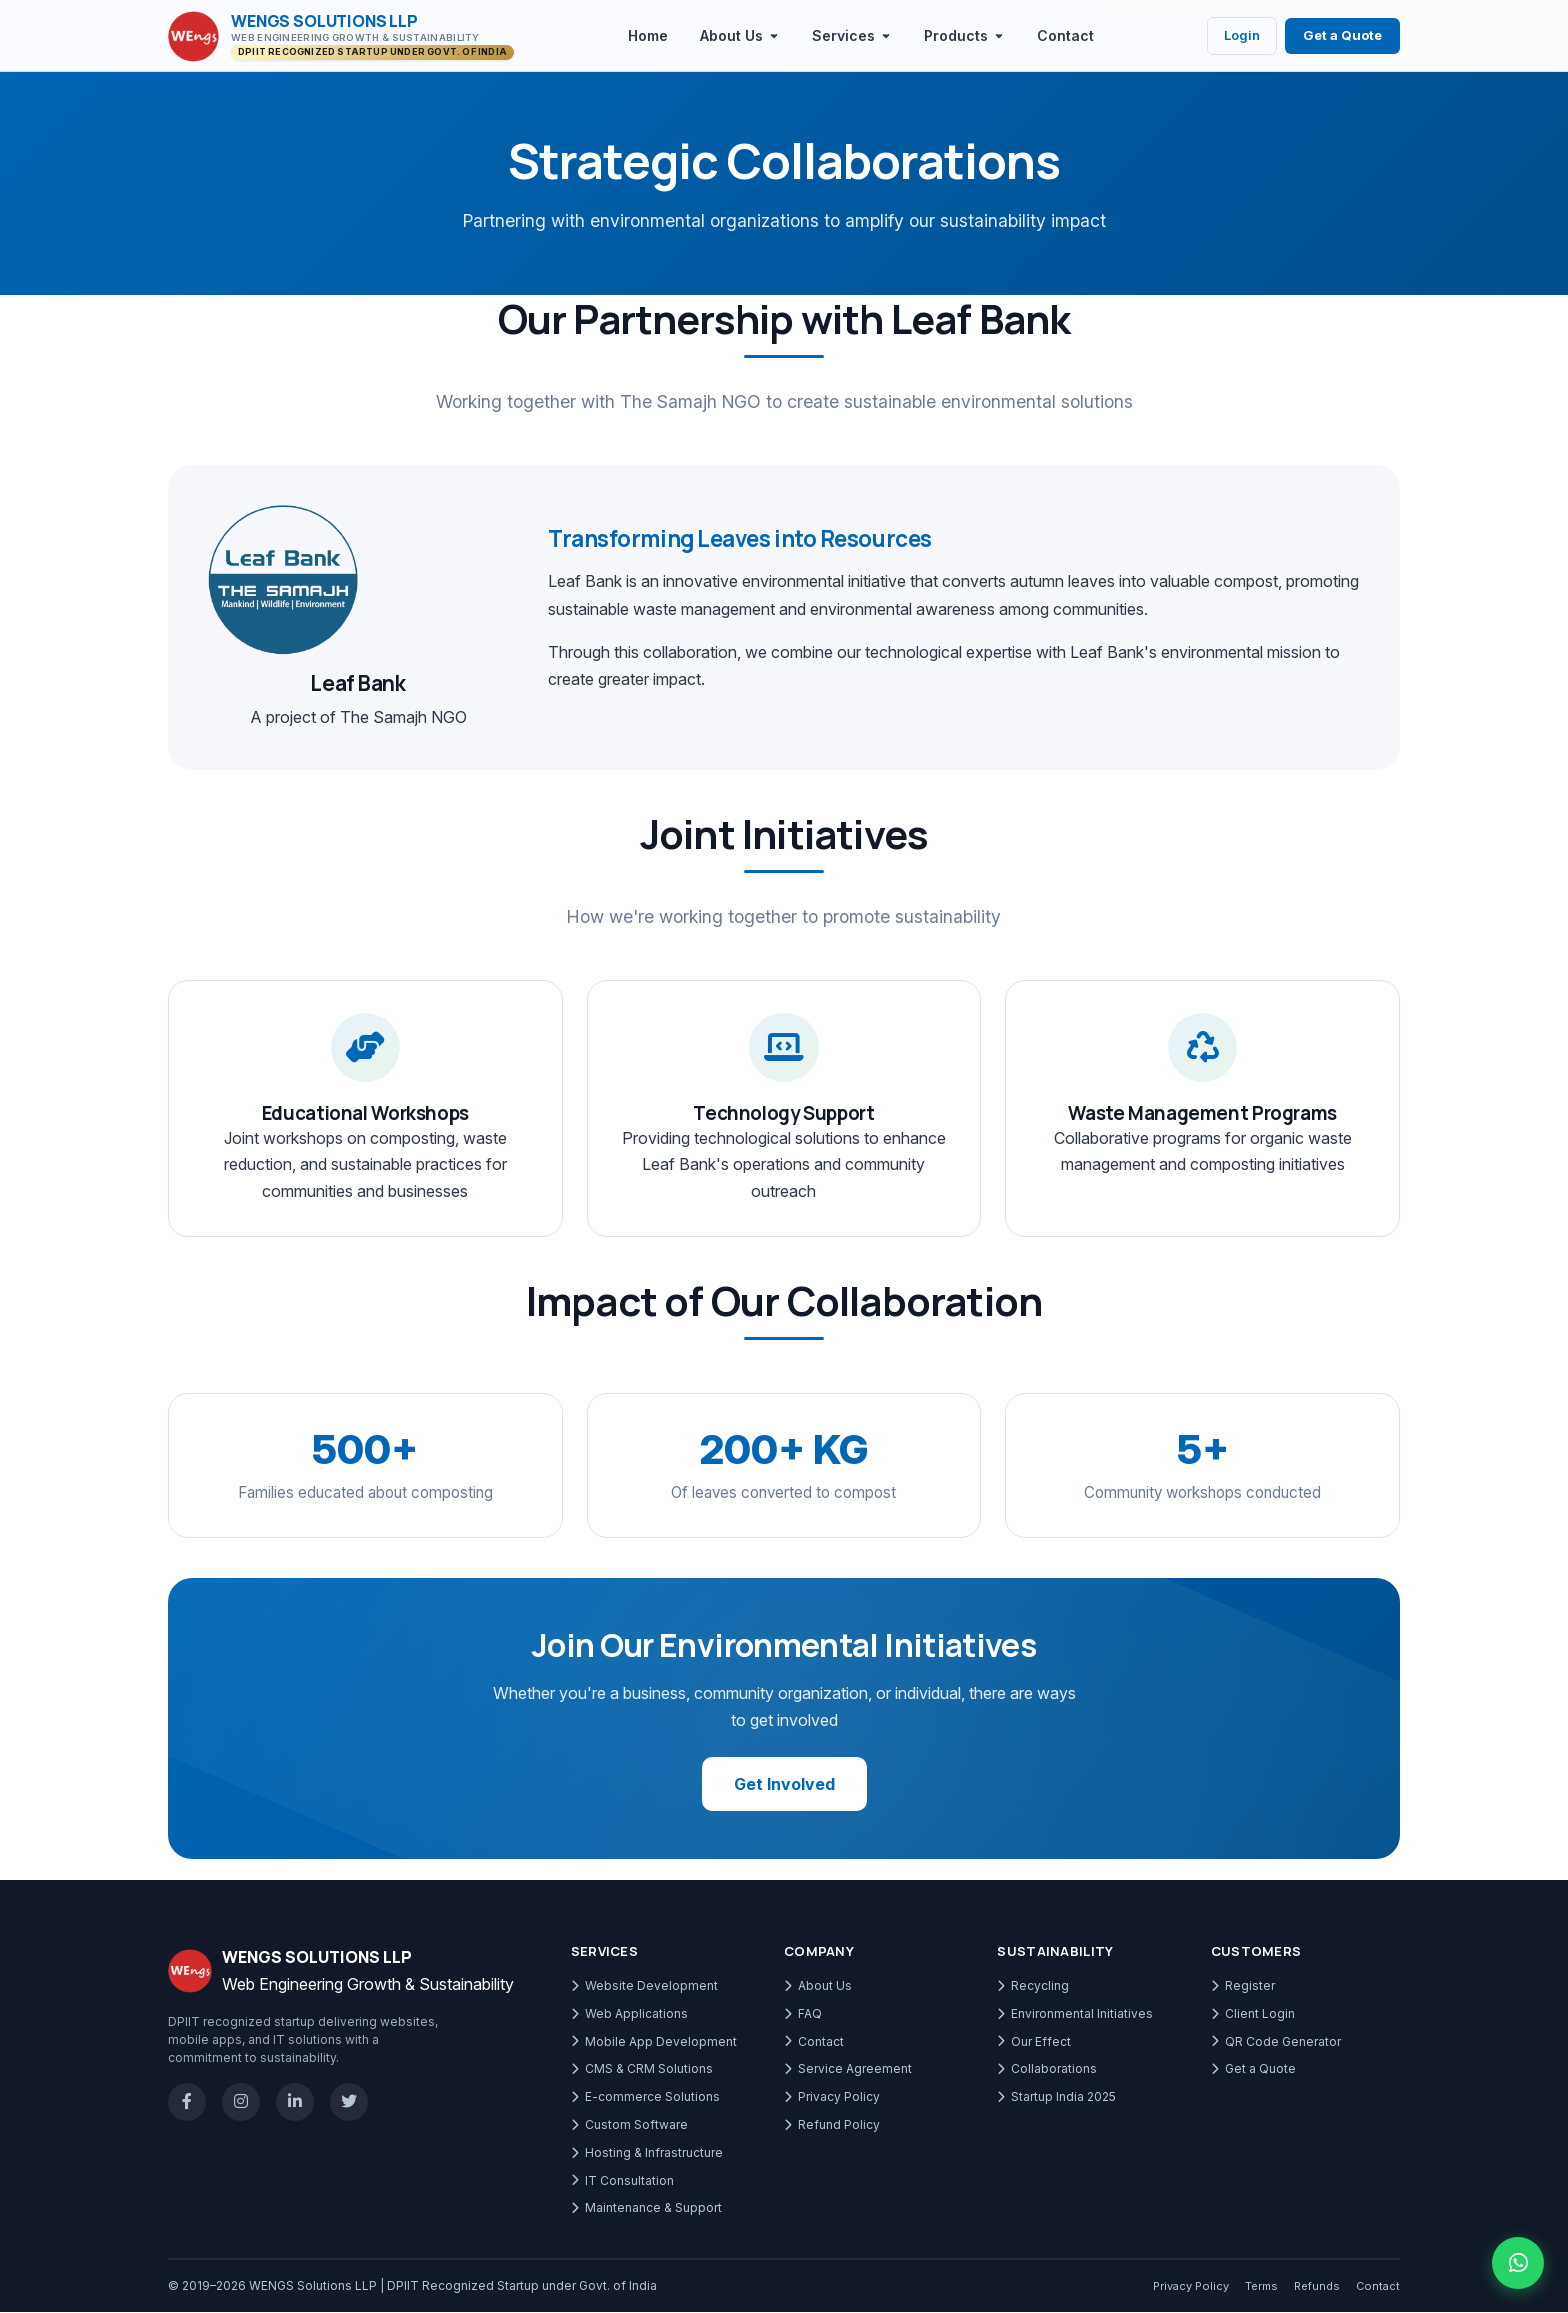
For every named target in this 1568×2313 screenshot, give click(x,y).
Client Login (1253, 2013)
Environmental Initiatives (1075, 2013)
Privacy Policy (832, 2097)
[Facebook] (187, 2103)
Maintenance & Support (646, 2208)
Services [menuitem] (852, 35)
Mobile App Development (654, 2041)
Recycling (1033, 1986)
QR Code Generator (1276, 2041)
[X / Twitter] (349, 2103)
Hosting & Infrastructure (647, 2152)
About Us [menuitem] (740, 35)
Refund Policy (832, 2125)
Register (1243, 1986)
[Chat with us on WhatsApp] (1518, 2263)
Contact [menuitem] (1065, 35)
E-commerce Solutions (645, 2097)
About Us (818, 1986)
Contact (814, 2041)
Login (1242, 35)
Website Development (644, 1986)
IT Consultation (622, 2180)
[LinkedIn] (295, 2103)
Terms (1261, 2287)
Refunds (1317, 2287)
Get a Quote (1342, 35)
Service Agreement (848, 2069)
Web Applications (629, 2013)
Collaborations (1047, 2069)
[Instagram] (241, 2103)
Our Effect (1034, 2041)
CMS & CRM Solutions (642, 2069)
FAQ (803, 2013)
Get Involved (784, 1785)
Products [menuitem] (964, 35)
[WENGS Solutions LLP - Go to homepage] (341, 36)
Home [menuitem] (648, 35)
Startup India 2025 (1056, 2097)
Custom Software (629, 2125)
